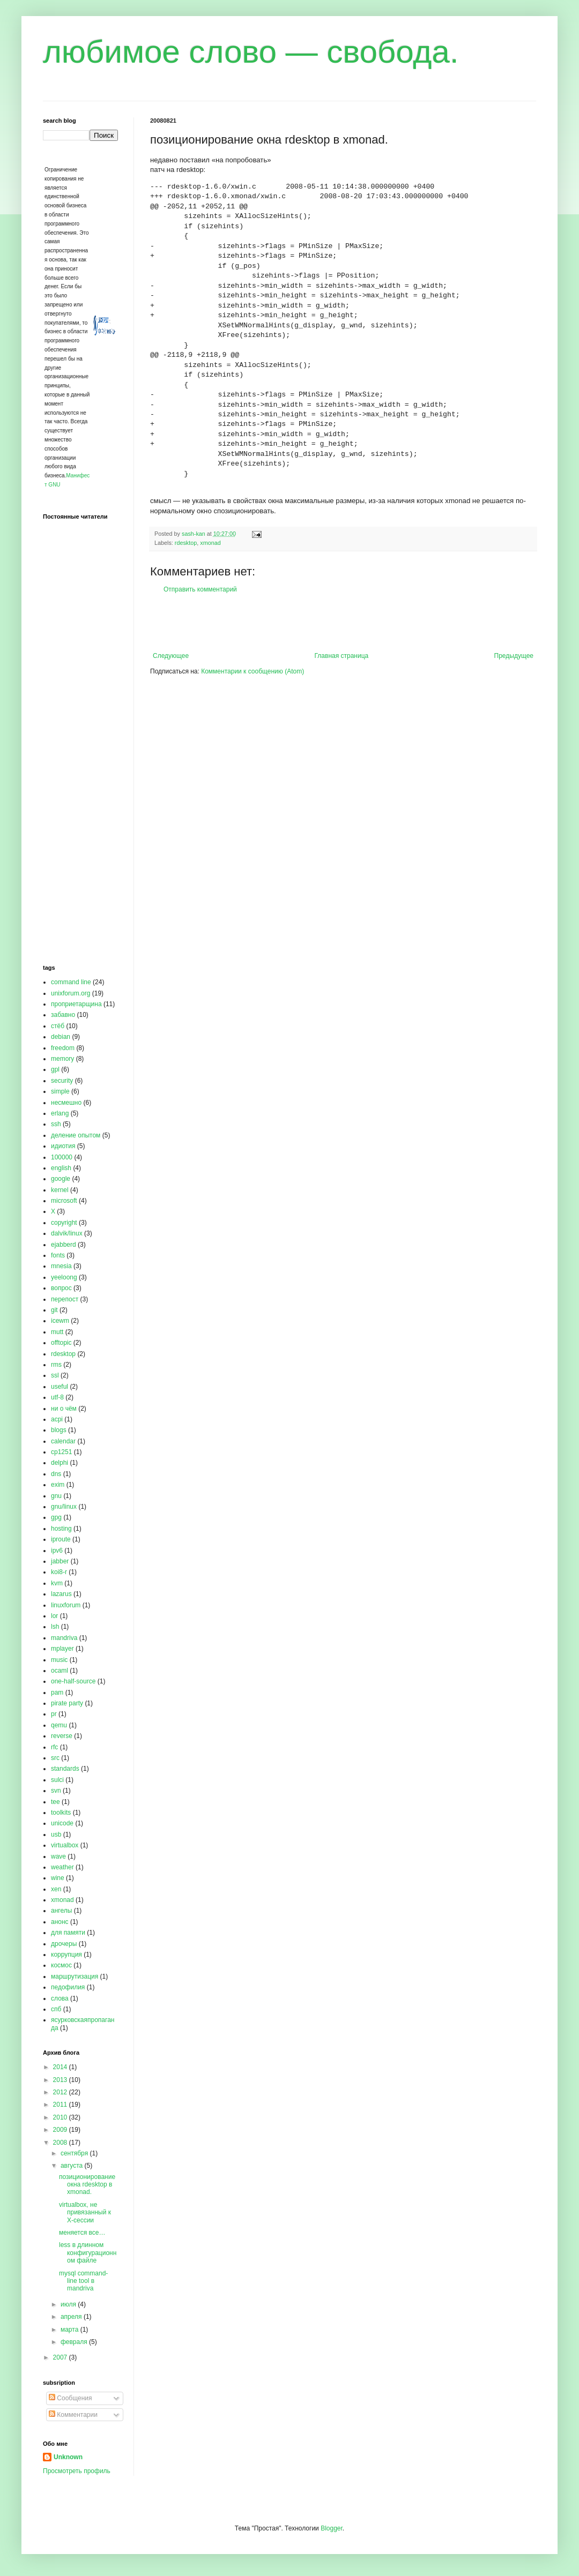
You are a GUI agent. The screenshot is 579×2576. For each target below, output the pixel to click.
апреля (72, 2316)
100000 (61, 1157)
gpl (55, 1069)
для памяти (68, 1932)
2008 (61, 2142)
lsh (55, 1626)
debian (60, 1036)
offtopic (61, 1342)
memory (62, 1058)
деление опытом (75, 1135)
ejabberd (63, 1244)
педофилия (68, 1987)
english (61, 1168)
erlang (60, 1113)
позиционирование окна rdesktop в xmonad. (87, 2184)
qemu (59, 1725)
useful (59, 1386)
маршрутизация (74, 1976)
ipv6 (57, 1550)
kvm (57, 1583)
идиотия (63, 1146)
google (60, 1178)
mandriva (64, 1638)
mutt (57, 1332)
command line (71, 982)
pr (54, 1714)
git (54, 1310)
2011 (61, 2104)
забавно (63, 1015)
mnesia (61, 1266)
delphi (59, 1462)
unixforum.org (70, 993)
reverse (61, 1736)
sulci (57, 1780)
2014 (61, 2067)
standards (65, 1768)
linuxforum (65, 1605)
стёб (57, 1026)
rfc (54, 1747)
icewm (60, 1320)
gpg (56, 1517)
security (62, 1080)
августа (73, 2165)
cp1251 (61, 1452)
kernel (60, 1190)
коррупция (66, 1954)
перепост (64, 1299)
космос (61, 1965)
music (59, 1660)
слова (60, 1998)
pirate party (67, 1703)
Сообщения (70, 2398)
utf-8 (57, 1397)
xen (56, 1889)
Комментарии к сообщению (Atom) (252, 671)
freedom (63, 1048)
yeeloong (64, 1277)
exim (57, 1484)
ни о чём (64, 1408)
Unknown (68, 2457)
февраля (75, 2342)
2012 (61, 2092)
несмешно (66, 1102)
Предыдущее (513, 656)
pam (57, 1692)
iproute (61, 1539)
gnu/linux (64, 1506)
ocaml (59, 1670)
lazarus (61, 1594)
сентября (75, 2153)
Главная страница (342, 656)
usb (56, 1834)
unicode (62, 1823)
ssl (55, 1375)
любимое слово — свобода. (251, 52)
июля (69, 2304)
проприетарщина (76, 1004)
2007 (61, 2357)
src (55, 1758)
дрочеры (64, 1944)
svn (56, 1790)
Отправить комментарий (200, 589)
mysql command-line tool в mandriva (83, 2281)
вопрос (61, 1288)
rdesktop (186, 543)
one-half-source (73, 1681)
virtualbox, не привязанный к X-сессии (85, 2212)
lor (54, 1616)
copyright (64, 1222)
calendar (63, 1441)
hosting (61, 1528)
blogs (58, 1430)
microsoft (64, 1200)
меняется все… (82, 2232)
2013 (61, 2080)
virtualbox (64, 1845)
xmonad (210, 543)
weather (62, 1867)
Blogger (332, 2528)
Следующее (171, 656)
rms (56, 1364)
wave (58, 1856)
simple (60, 1091)
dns (56, 1474)
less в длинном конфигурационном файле (87, 2252)
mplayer (62, 1648)
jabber (60, 1561)
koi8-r (59, 1572)
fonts (58, 1255)
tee (55, 1802)
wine (57, 1878)
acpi (57, 1419)
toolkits (61, 1812)
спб (56, 2009)
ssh (56, 1124)
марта (70, 2329)
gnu (56, 1496)
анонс (60, 1922)
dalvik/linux (67, 1233)
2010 (61, 2117)
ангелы (61, 1910)
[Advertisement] (343, 622)
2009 (61, 2129)
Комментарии (73, 2414)
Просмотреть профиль (76, 2471)
